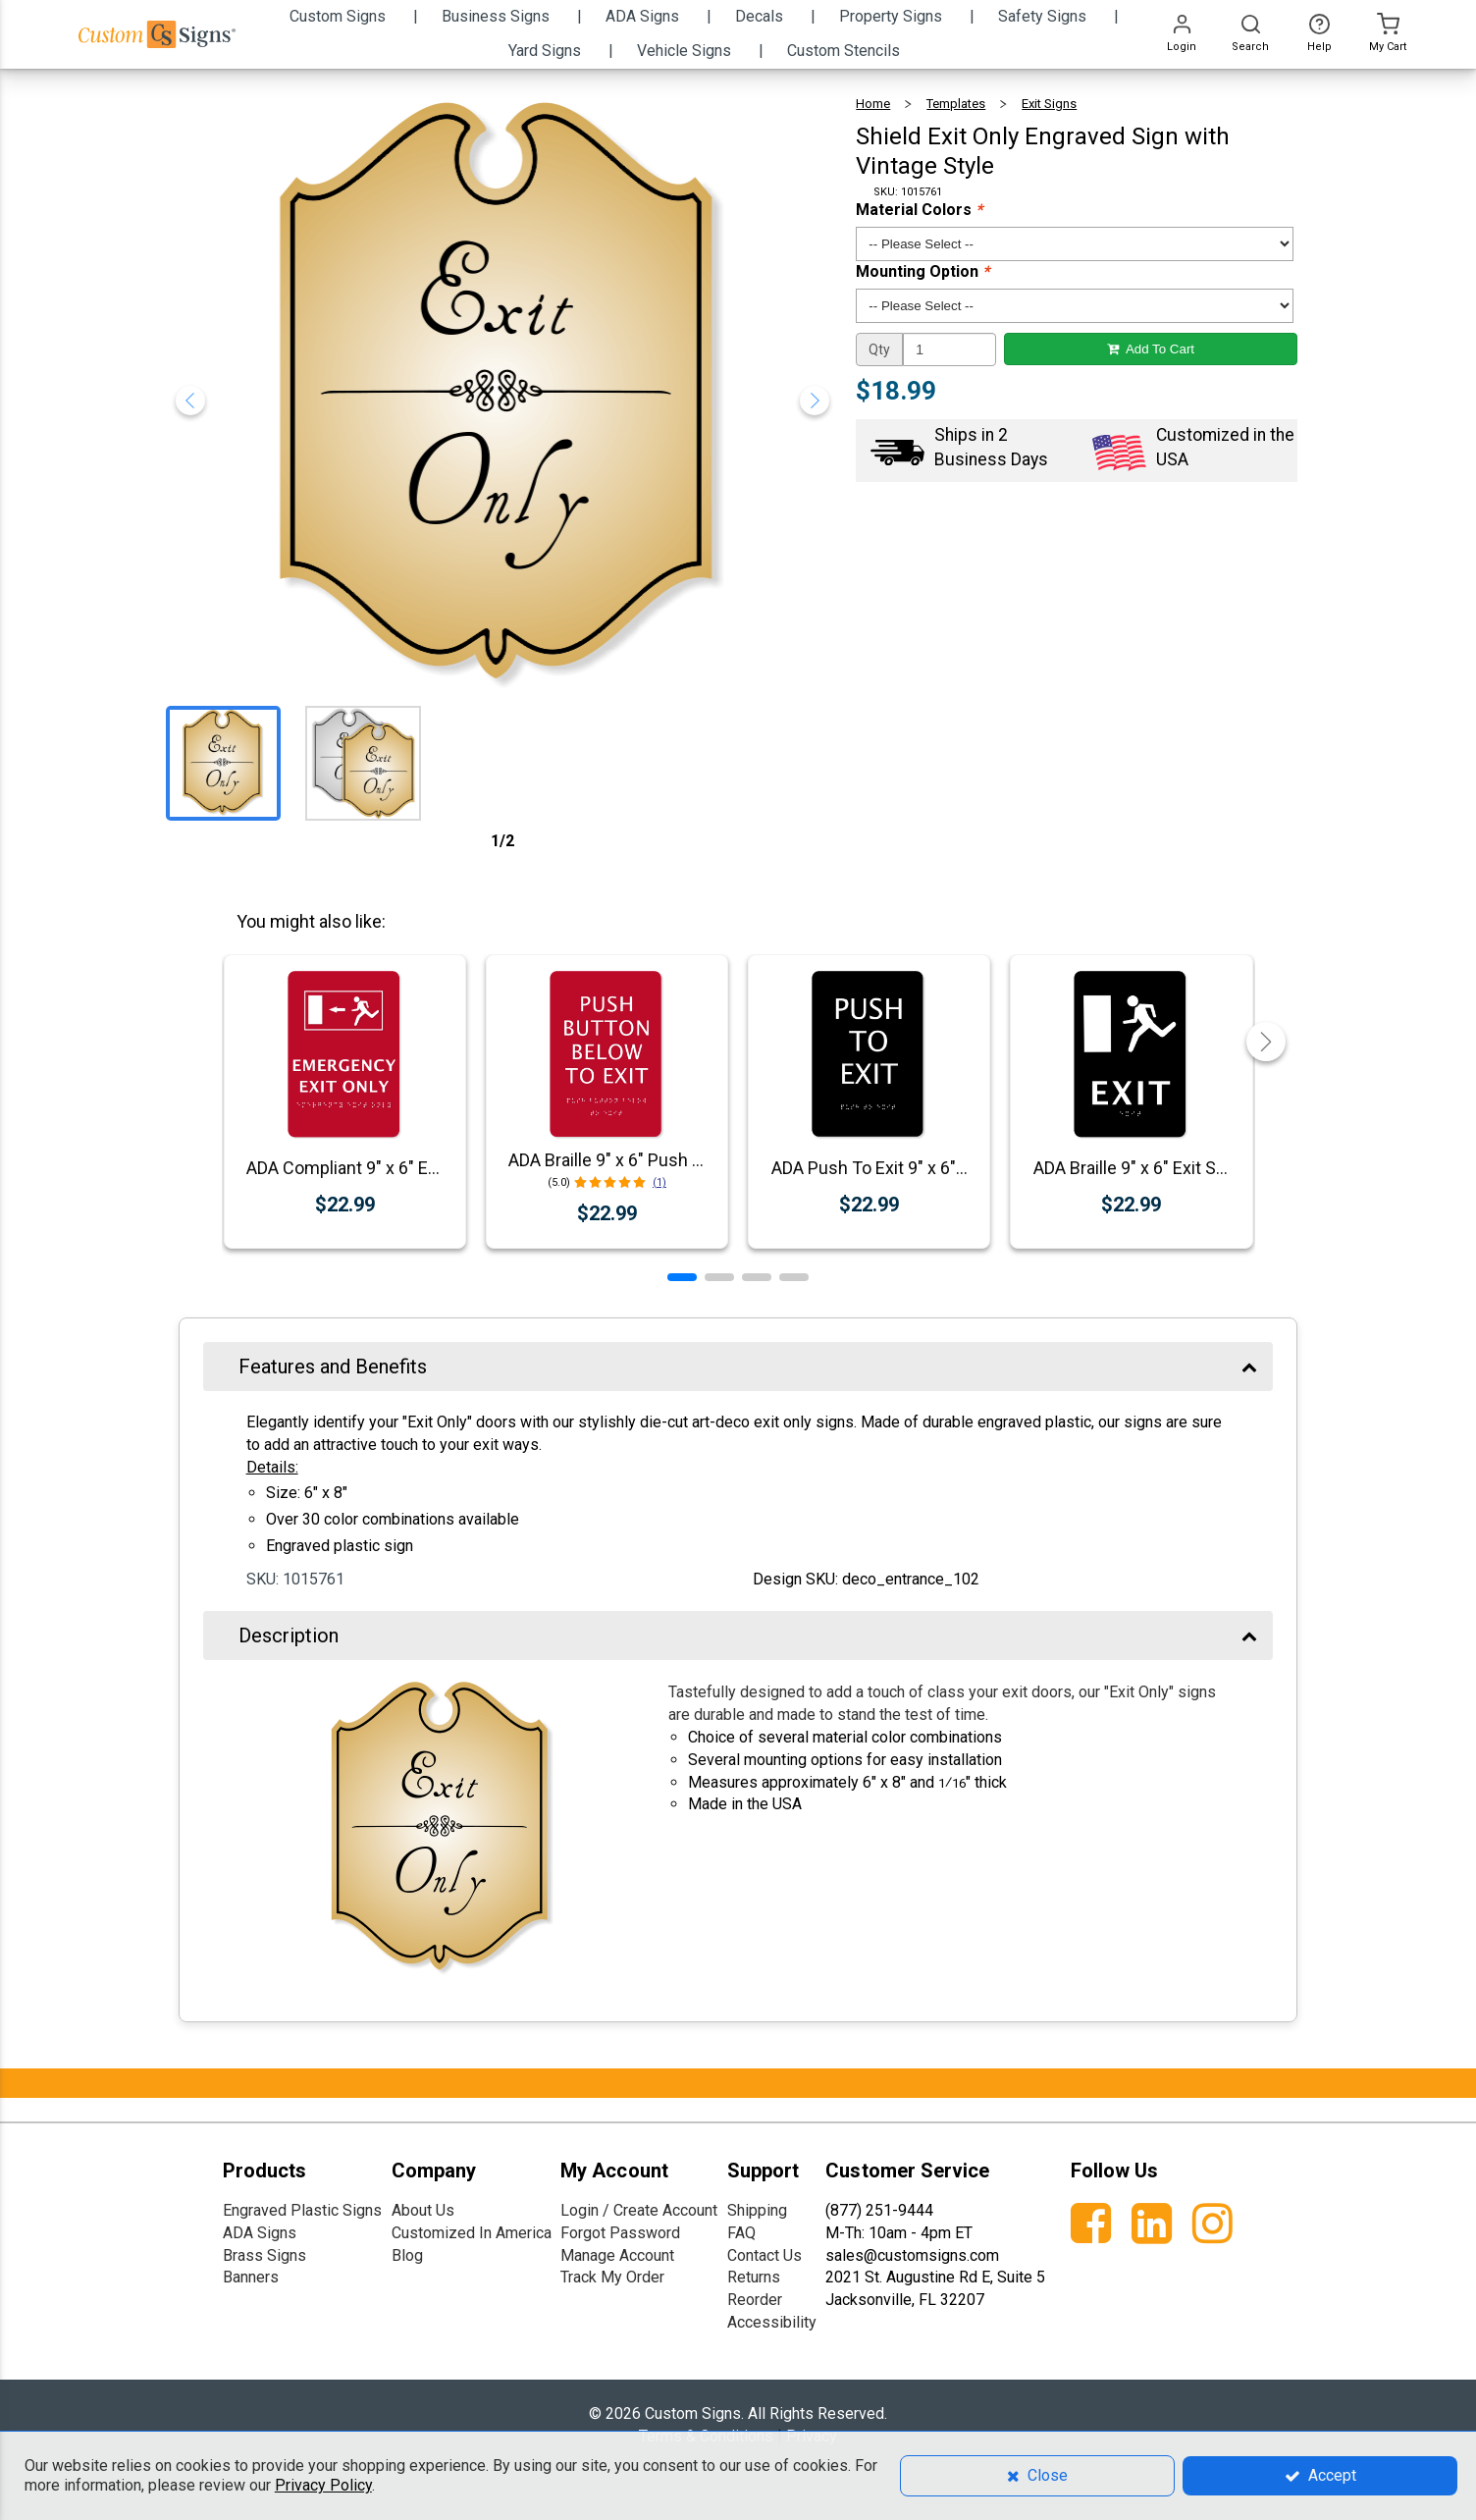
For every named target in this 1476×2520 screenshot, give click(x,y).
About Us (423, 2210)
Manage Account (617, 2255)
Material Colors (919, 209)
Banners (251, 2277)
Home (873, 103)
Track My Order (612, 2277)
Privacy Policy (323, 2485)
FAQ (741, 2233)
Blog (407, 2255)
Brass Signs (264, 2255)
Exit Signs (1049, 103)
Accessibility (772, 2322)
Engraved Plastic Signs (302, 2210)
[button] (682, 1277)
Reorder (754, 2299)
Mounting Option (922, 271)
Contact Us (764, 2255)
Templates (955, 103)
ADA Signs (259, 2233)
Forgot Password (620, 2233)
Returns (753, 2277)
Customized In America (472, 2233)
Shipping (757, 2210)
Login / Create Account (638, 2210)
